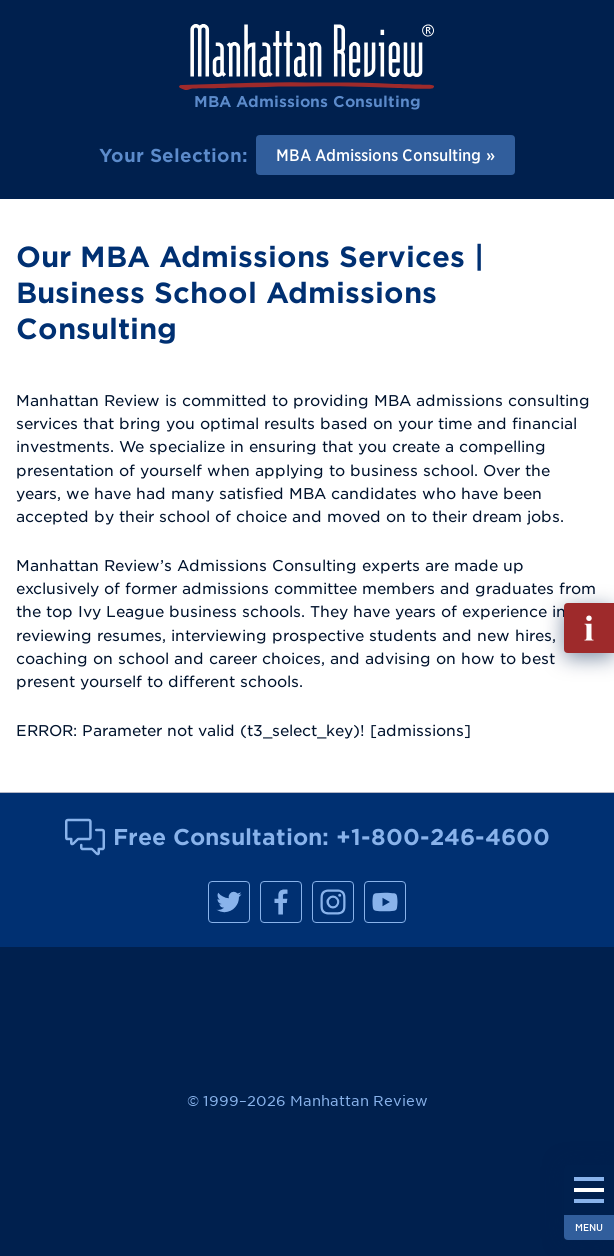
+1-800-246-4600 (443, 836)
